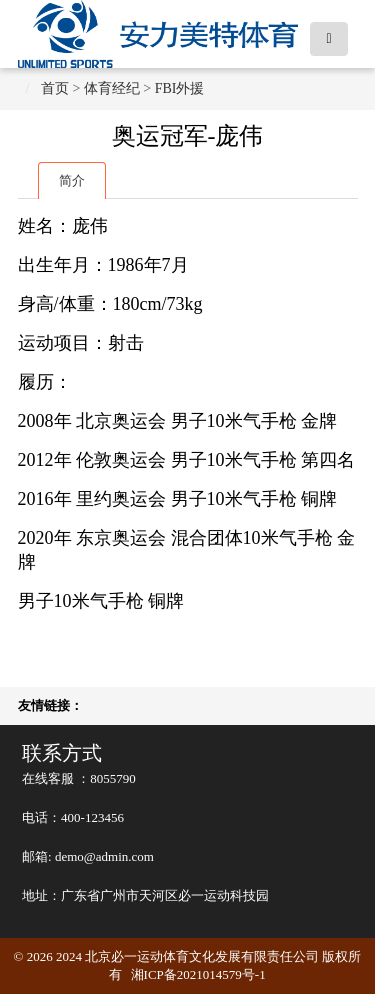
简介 (72, 180)
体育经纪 (112, 88)
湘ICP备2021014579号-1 (198, 974)
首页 (55, 88)
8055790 (113, 778)
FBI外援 (180, 88)
